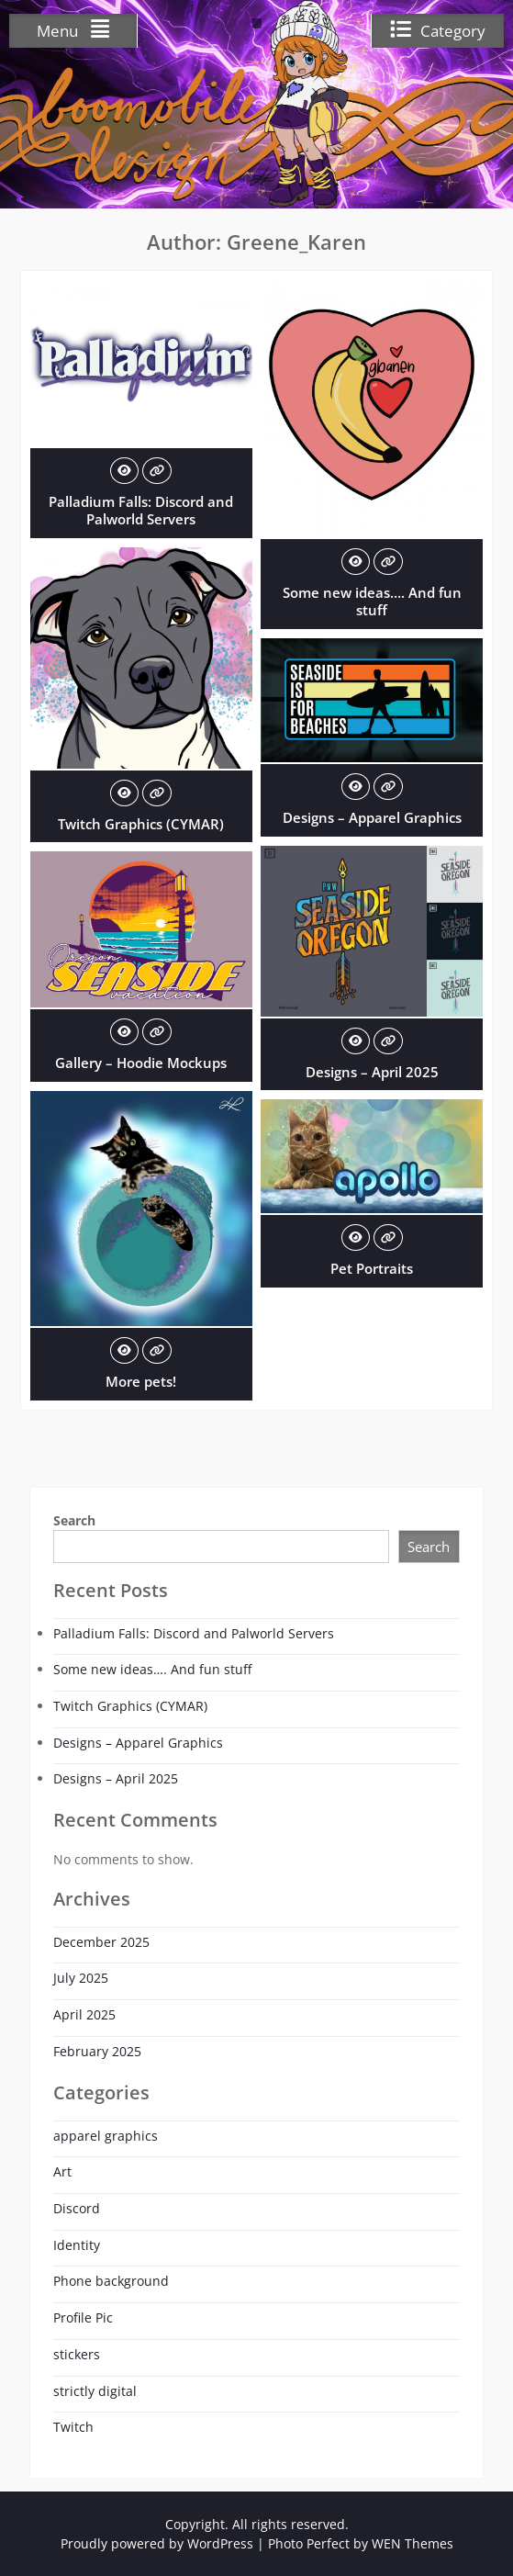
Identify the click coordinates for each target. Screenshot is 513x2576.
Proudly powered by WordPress (157, 2543)
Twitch (73, 2426)
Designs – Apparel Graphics (372, 817)
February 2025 (97, 2051)
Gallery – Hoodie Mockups (141, 1062)
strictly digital (95, 2391)
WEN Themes (412, 2543)
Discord (76, 2208)
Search (74, 1520)
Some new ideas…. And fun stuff (372, 601)
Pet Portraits (371, 1268)
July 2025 (80, 1977)
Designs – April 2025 (372, 1072)
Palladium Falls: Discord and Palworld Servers (141, 510)
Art (62, 2171)
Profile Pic (83, 2317)
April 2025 (84, 2014)
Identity (76, 2245)
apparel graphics (105, 2135)
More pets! (141, 1381)
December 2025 (101, 1942)
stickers (76, 2354)
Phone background (111, 2280)
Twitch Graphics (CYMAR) (141, 824)
